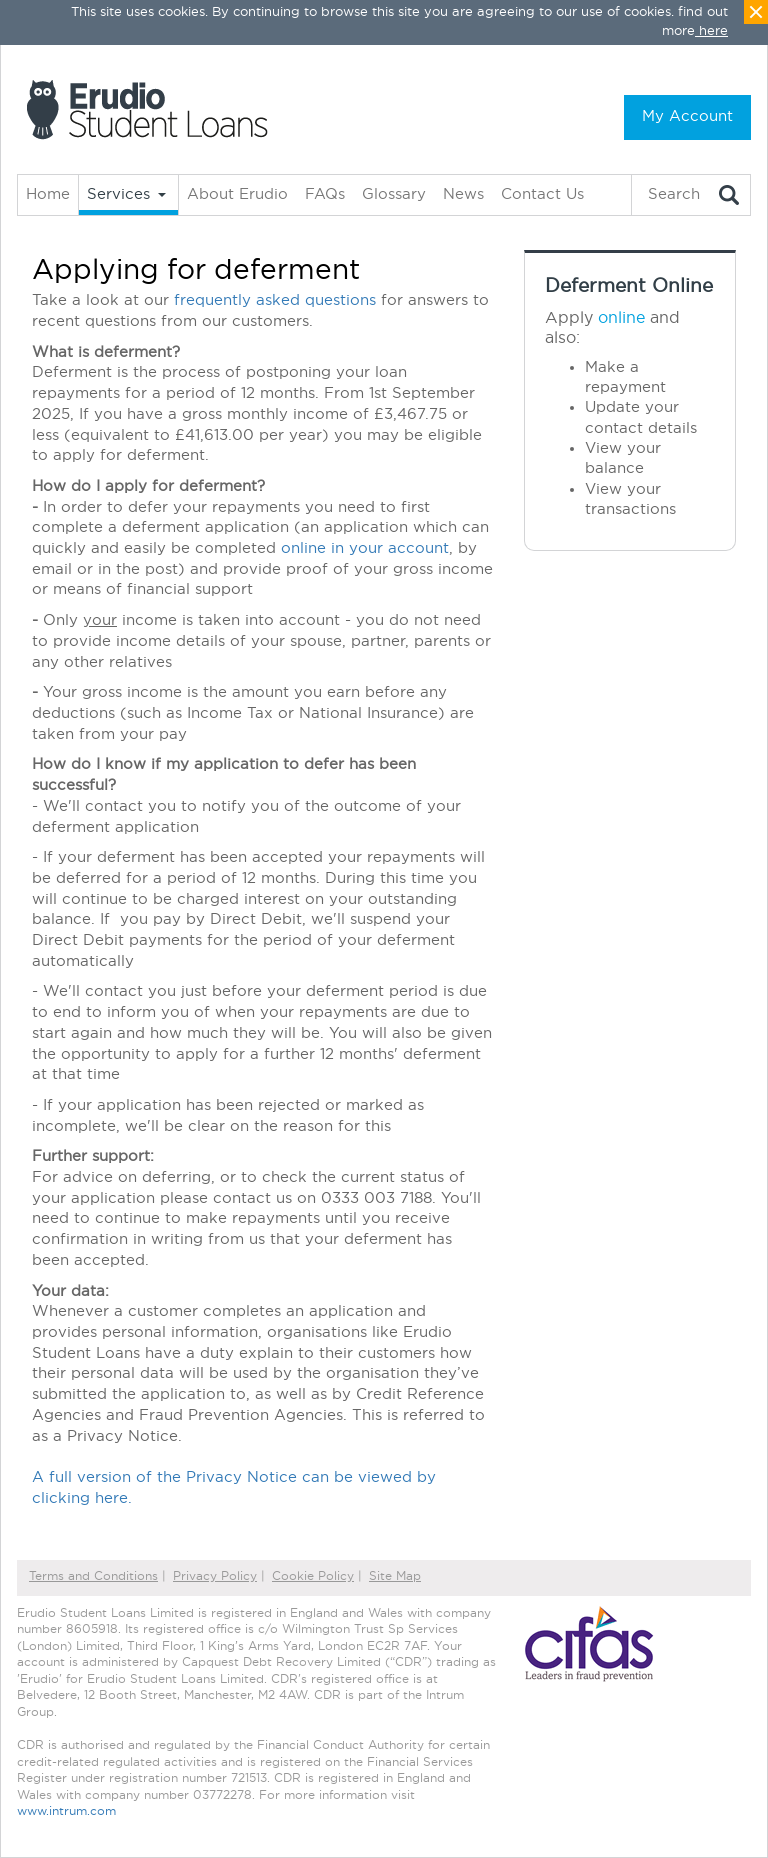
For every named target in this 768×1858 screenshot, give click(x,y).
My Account (687, 116)
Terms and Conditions (93, 1576)
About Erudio (237, 194)
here (713, 31)
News (463, 194)
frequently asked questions (275, 300)
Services (118, 194)
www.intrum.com (66, 1811)
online (621, 318)
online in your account (365, 548)
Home (48, 194)
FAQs (325, 194)
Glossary (394, 194)
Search (674, 194)
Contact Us (542, 194)
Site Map (395, 1576)
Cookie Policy (313, 1576)
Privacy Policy (215, 1576)
